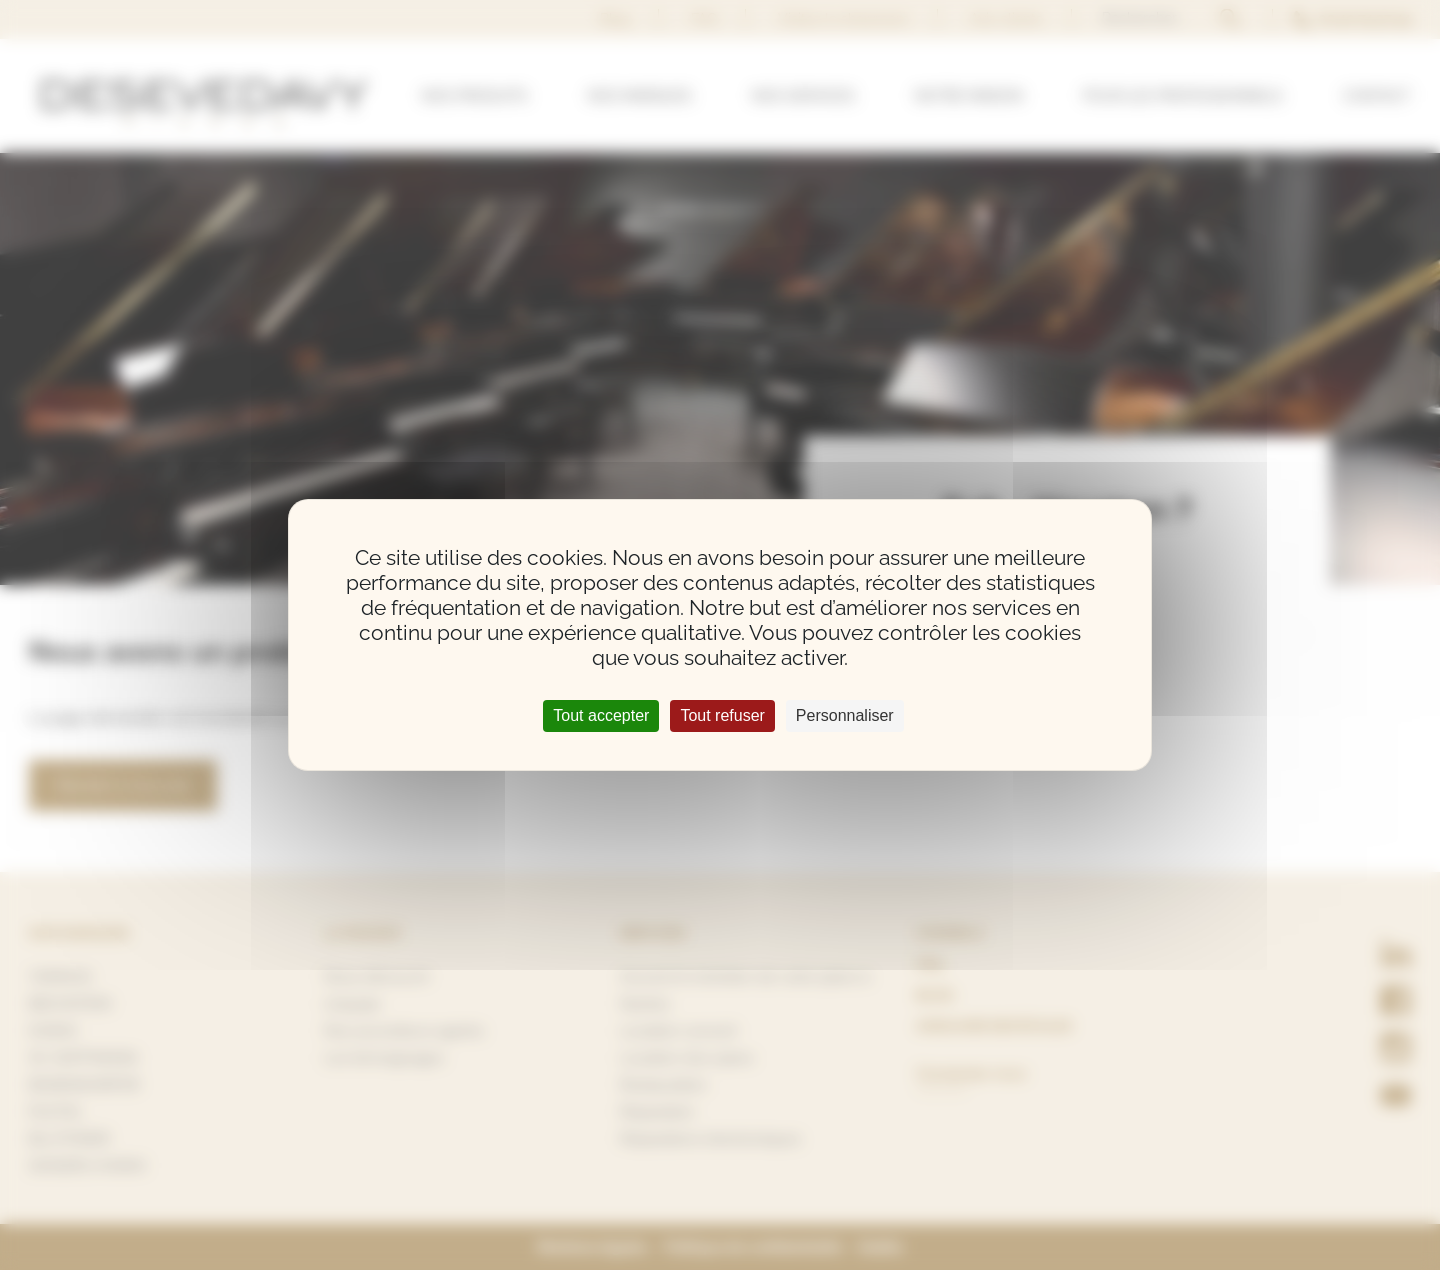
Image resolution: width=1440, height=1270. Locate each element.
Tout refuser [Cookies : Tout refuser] (722, 715)
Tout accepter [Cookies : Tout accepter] (601, 715)
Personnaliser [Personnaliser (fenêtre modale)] (845, 715)
